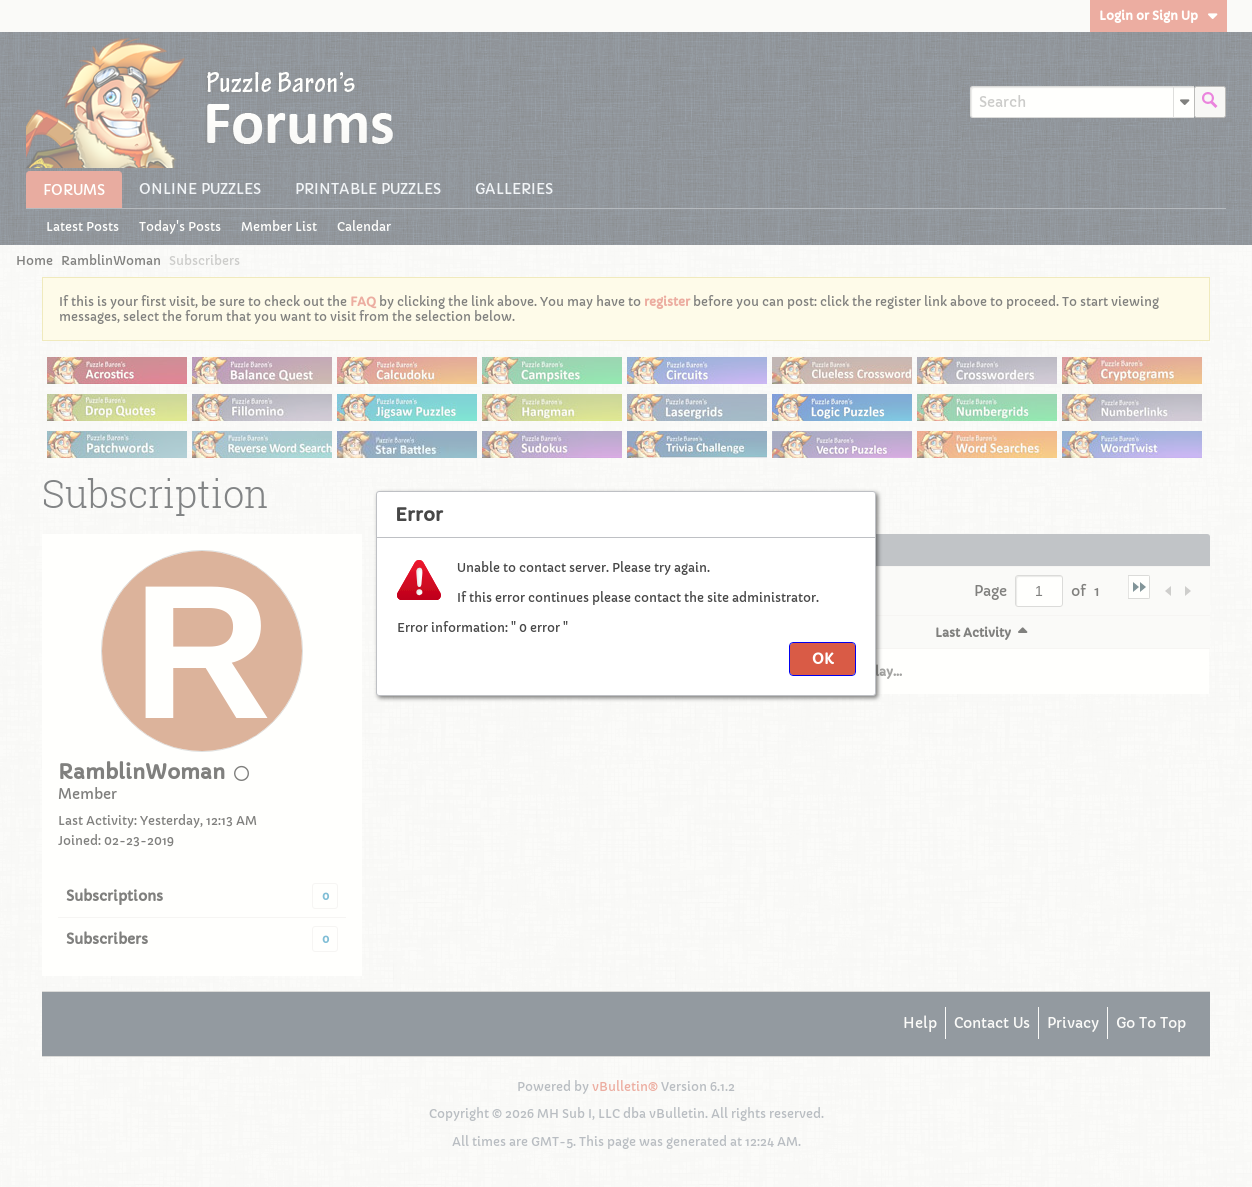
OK (822, 659)
